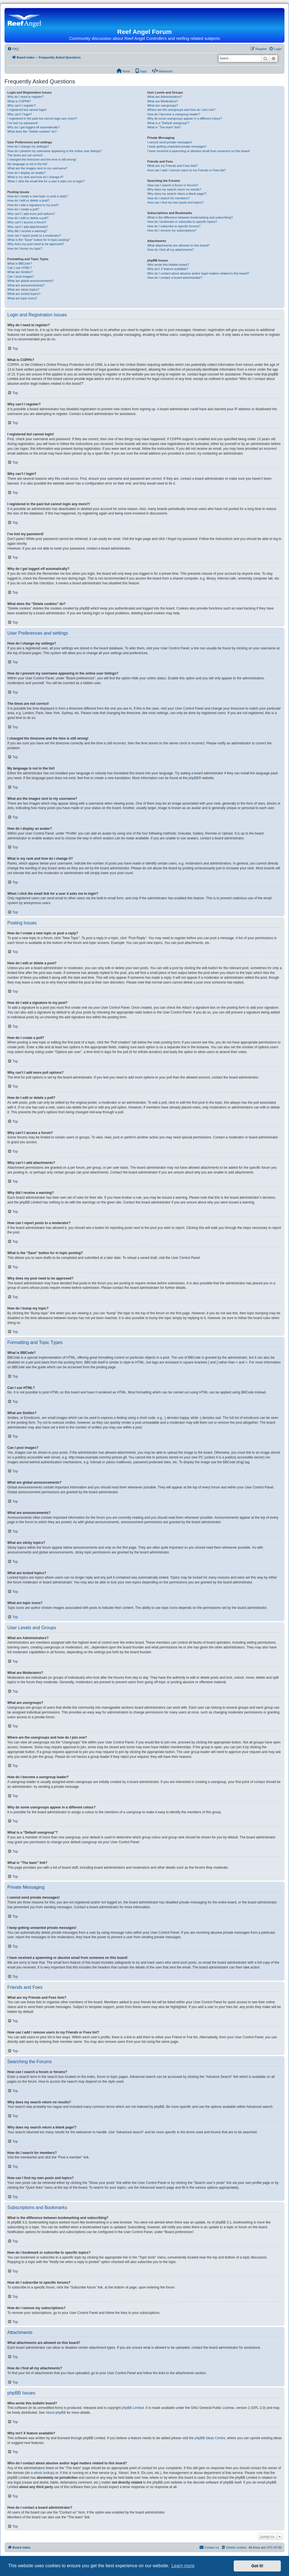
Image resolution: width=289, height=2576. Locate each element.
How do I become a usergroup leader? (173, 114)
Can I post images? (20, 276)
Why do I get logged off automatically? (33, 127)
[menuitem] (13, 49)
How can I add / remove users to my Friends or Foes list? (186, 170)
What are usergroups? (162, 105)
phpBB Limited (133, 2408)
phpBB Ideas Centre (210, 2438)
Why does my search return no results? (174, 189)
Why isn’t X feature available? (167, 269)
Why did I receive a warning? (27, 231)
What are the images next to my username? (37, 168)
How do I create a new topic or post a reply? (37, 196)
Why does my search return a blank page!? (177, 193)
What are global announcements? (30, 280)
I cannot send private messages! (169, 142)
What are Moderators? (162, 101)
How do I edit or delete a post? (28, 200)
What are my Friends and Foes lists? (172, 165)
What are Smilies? (19, 272)
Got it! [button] (257, 2566)
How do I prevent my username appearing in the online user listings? (54, 151)
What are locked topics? (23, 293)
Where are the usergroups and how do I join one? (181, 109)
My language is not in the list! (27, 164)
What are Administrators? (164, 96)
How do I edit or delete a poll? (28, 218)
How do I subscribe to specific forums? (173, 226)
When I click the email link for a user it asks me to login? (45, 181)
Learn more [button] (182, 2565)
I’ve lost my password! (22, 123)
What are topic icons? (22, 298)
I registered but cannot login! (27, 109)
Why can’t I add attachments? (27, 226)
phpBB (194, 778)
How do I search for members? (168, 198)
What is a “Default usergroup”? (168, 123)
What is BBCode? (19, 263)
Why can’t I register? (21, 105)
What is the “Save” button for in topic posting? (38, 239)
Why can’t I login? (19, 114)
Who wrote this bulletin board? (168, 264)
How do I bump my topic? (24, 248)
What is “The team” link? (164, 127)
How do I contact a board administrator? (174, 277)
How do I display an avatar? (26, 172)
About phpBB (56, 2413)
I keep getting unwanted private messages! (176, 146)
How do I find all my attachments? (170, 249)
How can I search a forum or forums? (172, 185)
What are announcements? (26, 285)
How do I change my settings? (28, 146)
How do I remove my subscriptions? (171, 230)
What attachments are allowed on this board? (178, 245)
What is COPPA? (19, 101)
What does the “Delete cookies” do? (32, 131)
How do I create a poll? (23, 209)
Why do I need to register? (25, 96)
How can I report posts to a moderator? (34, 235)
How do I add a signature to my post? (33, 205)
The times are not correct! (25, 155)
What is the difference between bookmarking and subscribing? (190, 217)
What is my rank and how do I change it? (35, 177)
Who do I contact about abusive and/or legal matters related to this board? (198, 273)
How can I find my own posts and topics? (175, 202)
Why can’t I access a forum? (26, 222)
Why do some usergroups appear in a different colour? (184, 118)
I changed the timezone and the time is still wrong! (41, 159)
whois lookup (43, 2473)
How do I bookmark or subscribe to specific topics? (182, 221)
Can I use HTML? (19, 267)
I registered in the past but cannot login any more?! (42, 118)
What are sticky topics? (23, 289)
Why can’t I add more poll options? (31, 213)
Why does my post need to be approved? (35, 244)
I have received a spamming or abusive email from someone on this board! (198, 151)
